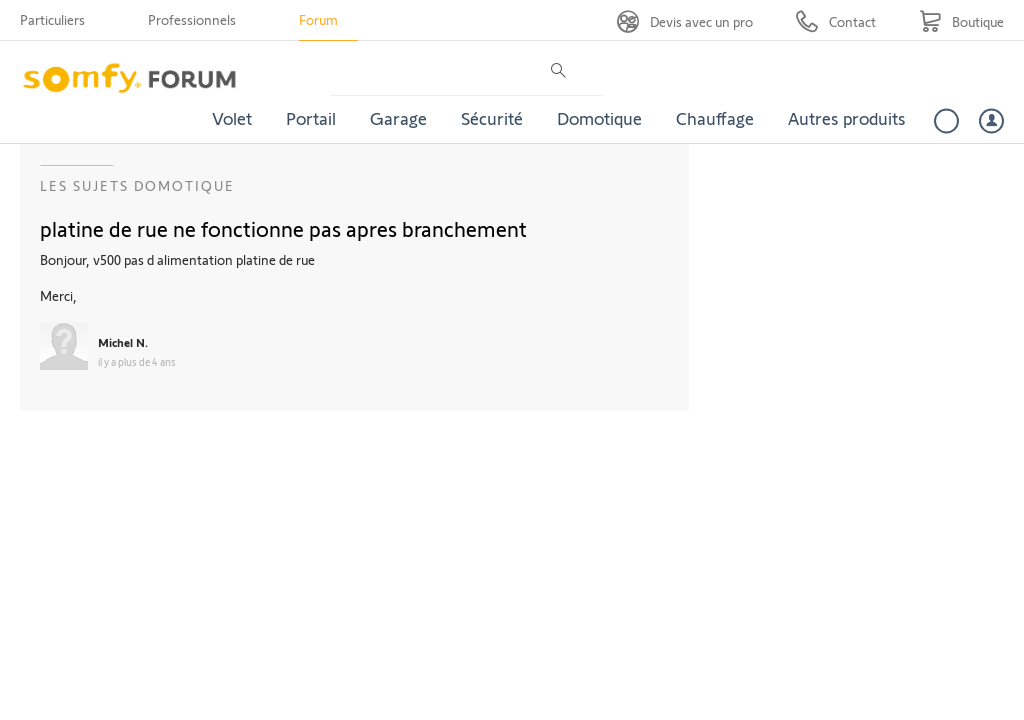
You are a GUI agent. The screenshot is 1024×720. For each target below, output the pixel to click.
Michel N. (123, 342)
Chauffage (715, 118)
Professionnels (192, 19)
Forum (318, 19)
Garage (398, 118)
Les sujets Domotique (137, 185)
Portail (311, 118)
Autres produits (847, 118)
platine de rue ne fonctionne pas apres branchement (283, 228)
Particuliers (52, 19)
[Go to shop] (961, 21)
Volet (232, 118)
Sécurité (492, 118)
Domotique (599, 118)
